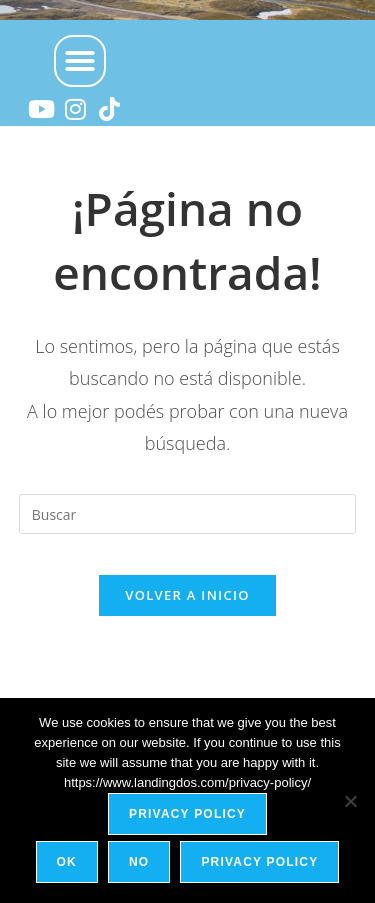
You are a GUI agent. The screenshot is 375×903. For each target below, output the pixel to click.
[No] (350, 801)
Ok (67, 862)
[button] (80, 61)
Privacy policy (187, 814)
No (139, 862)
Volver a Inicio (187, 595)
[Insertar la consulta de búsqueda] (188, 514)
